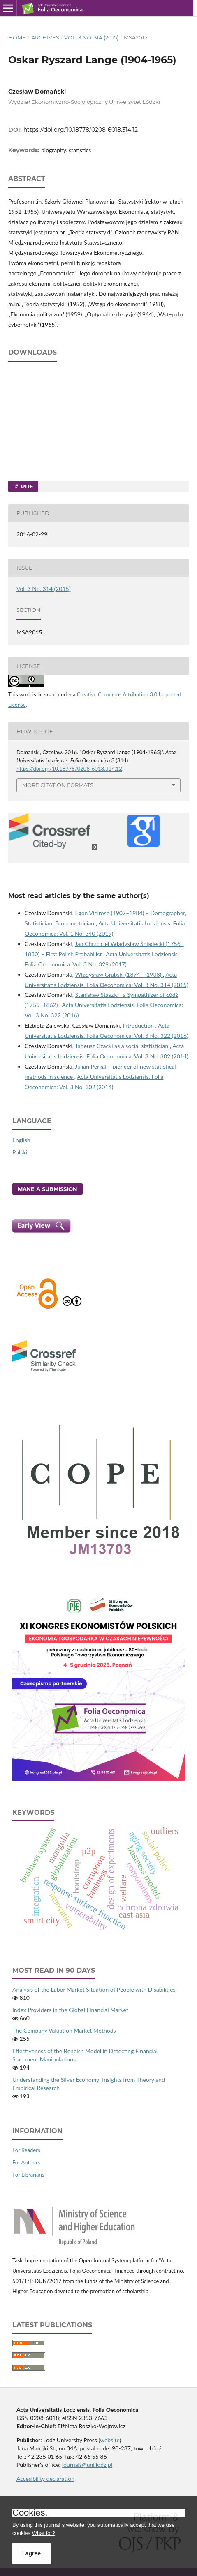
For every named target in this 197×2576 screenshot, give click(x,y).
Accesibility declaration (45, 2478)
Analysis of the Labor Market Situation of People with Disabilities (94, 1989)
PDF (26, 486)
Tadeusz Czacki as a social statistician (122, 1045)
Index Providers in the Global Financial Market (70, 2009)
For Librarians (28, 2174)
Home (17, 37)
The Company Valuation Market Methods (64, 2030)
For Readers (26, 2150)
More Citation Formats (57, 785)
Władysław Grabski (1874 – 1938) (119, 974)
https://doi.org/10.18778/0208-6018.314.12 (80, 129)
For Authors (26, 2162)
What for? (43, 2533)
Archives (45, 37)
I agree (31, 2553)
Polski (19, 1152)
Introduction (139, 1025)
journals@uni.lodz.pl (87, 2464)
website (110, 2439)
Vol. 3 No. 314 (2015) (91, 37)
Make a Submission (47, 1189)
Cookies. (30, 2513)
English (21, 1139)
